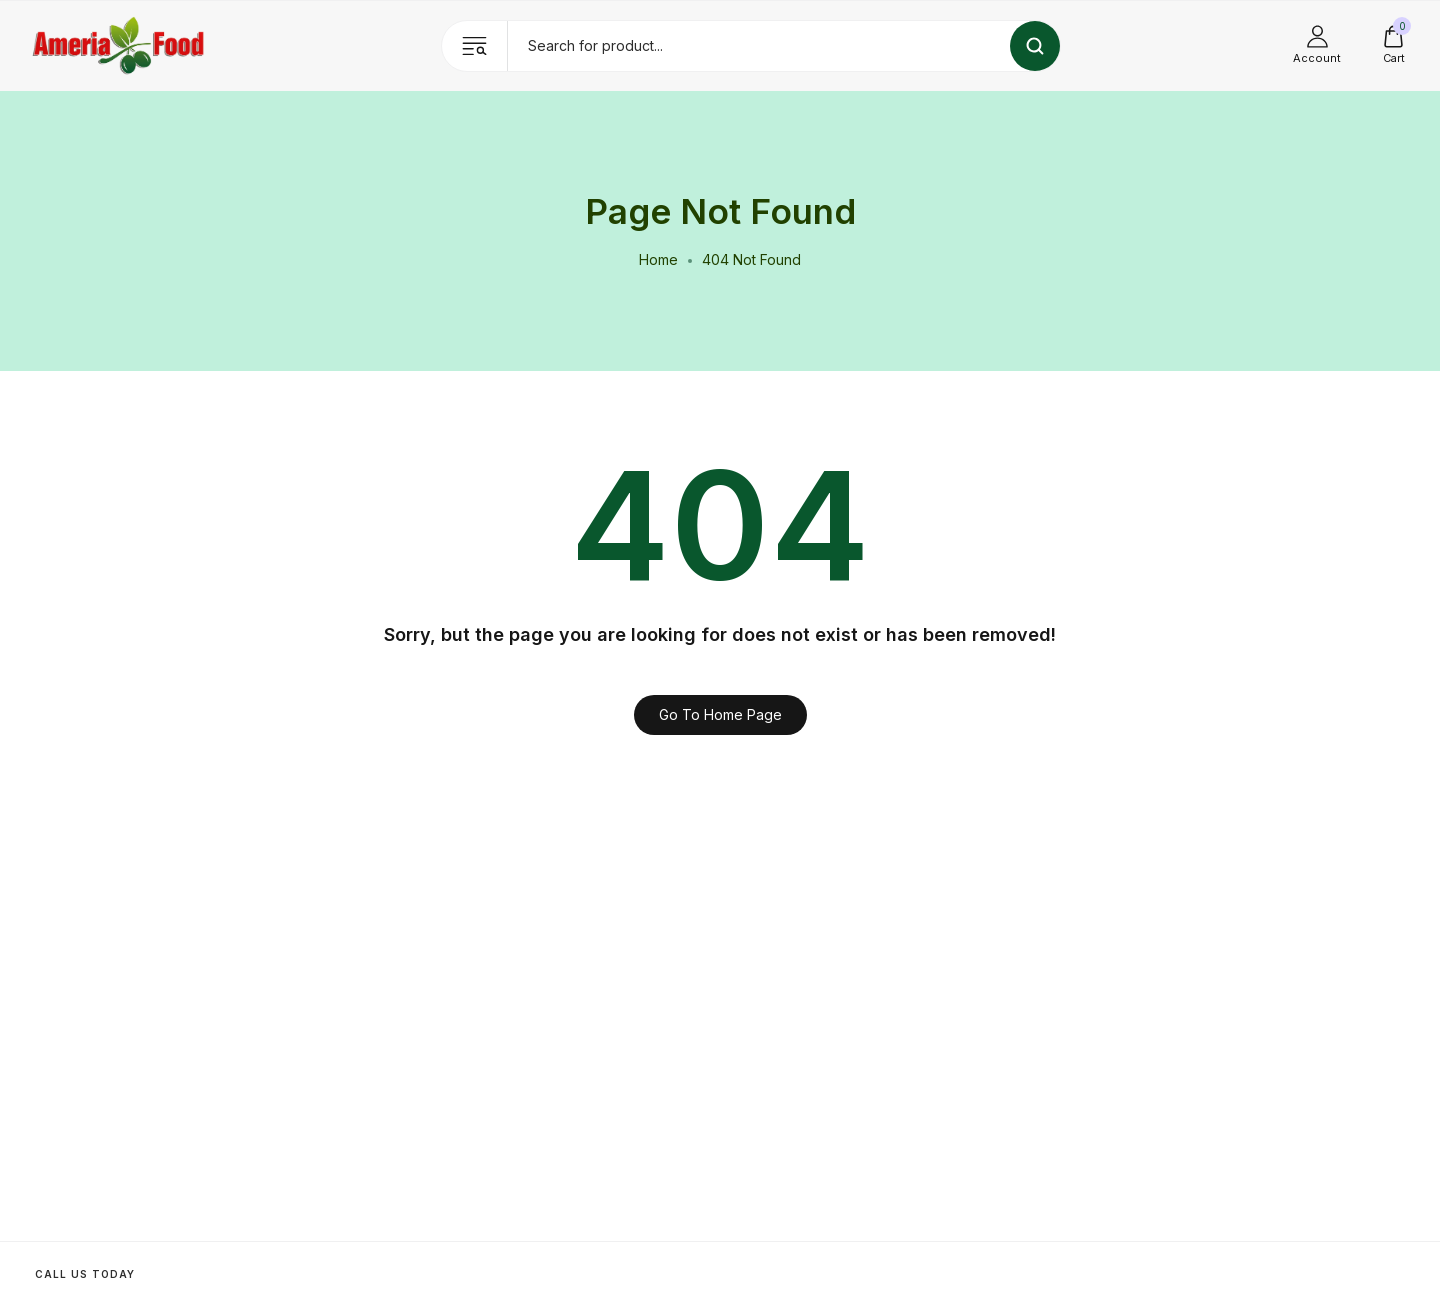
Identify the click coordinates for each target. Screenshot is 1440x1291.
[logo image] (119, 44)
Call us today (85, 1274)
